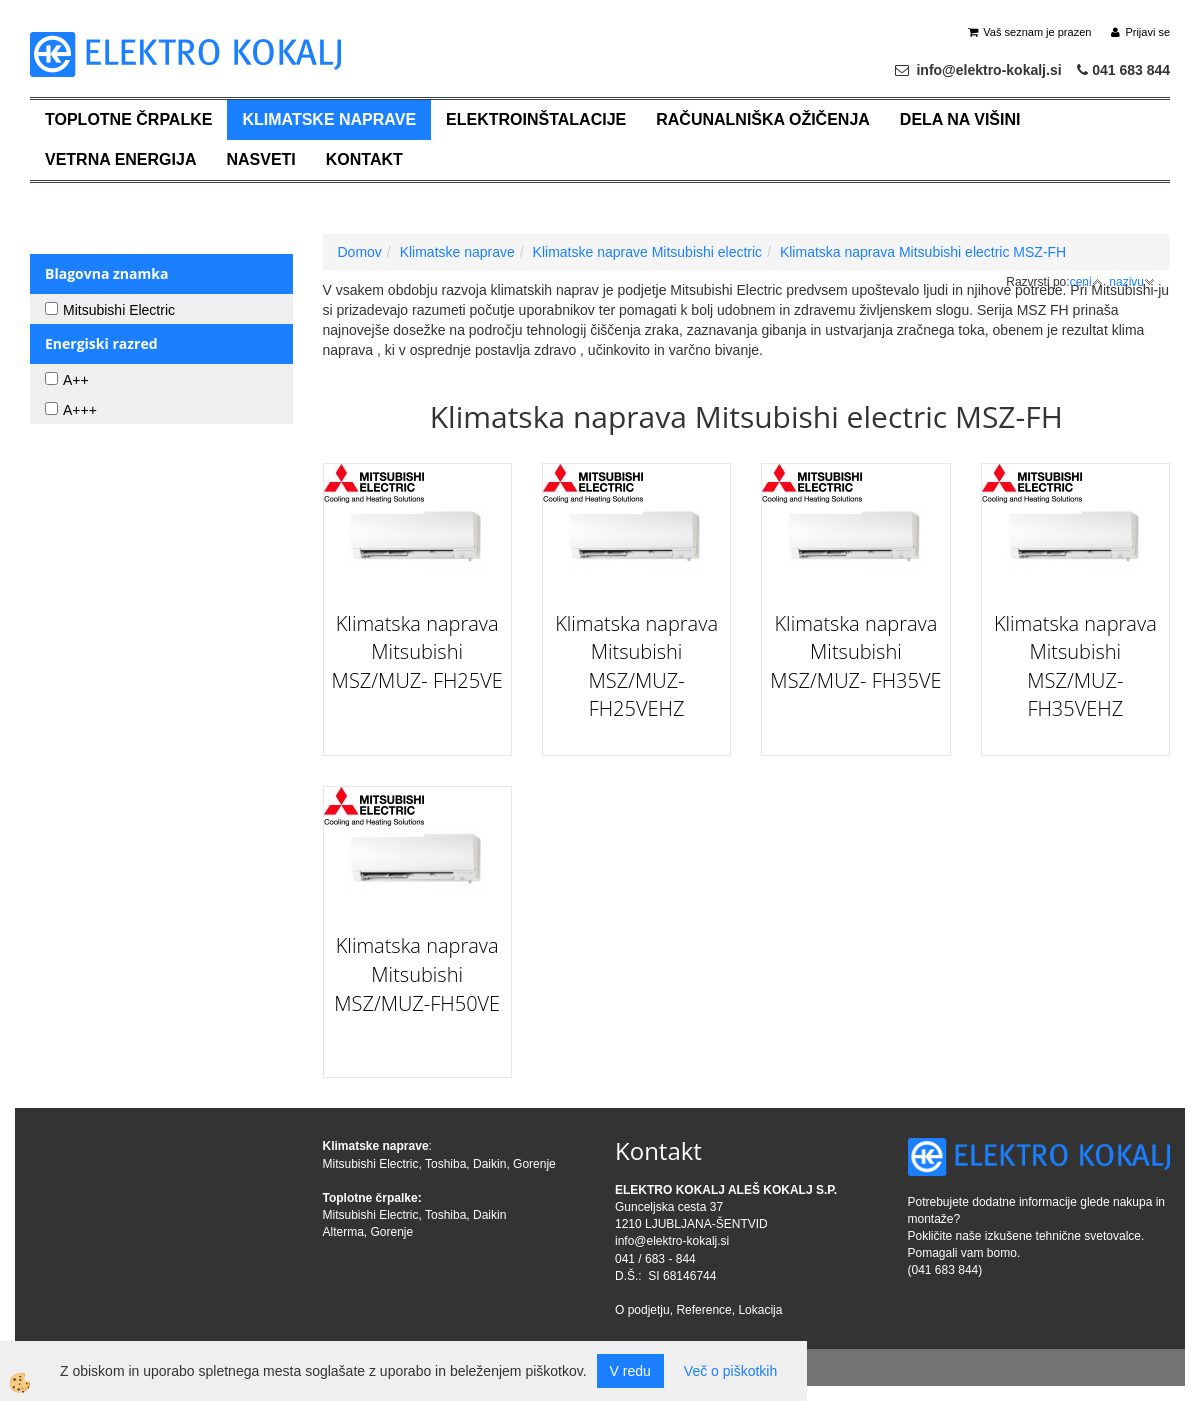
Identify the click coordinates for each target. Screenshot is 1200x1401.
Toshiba (445, 1164)
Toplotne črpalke (128, 119)
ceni (1086, 282)
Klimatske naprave (329, 119)
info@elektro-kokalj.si (672, 1241)
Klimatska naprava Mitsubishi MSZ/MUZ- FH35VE (855, 652)
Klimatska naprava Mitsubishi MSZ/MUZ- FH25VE (417, 652)
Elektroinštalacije (536, 119)
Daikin (489, 1164)
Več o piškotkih (730, 1371)
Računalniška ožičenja (763, 119)
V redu (630, 1371)
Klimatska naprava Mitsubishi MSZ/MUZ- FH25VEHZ (636, 666)
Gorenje (534, 1164)
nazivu (1132, 282)
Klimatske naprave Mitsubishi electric (648, 252)
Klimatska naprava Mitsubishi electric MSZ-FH (923, 252)
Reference (703, 1310)
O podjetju (642, 1310)
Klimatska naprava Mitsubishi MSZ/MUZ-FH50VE (417, 974)
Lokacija (760, 1310)
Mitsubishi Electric (371, 1164)
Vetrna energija (120, 159)
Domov (360, 252)
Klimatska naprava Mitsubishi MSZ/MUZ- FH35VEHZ (1075, 666)
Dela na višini (960, 119)
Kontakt (364, 159)
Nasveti (260, 159)
